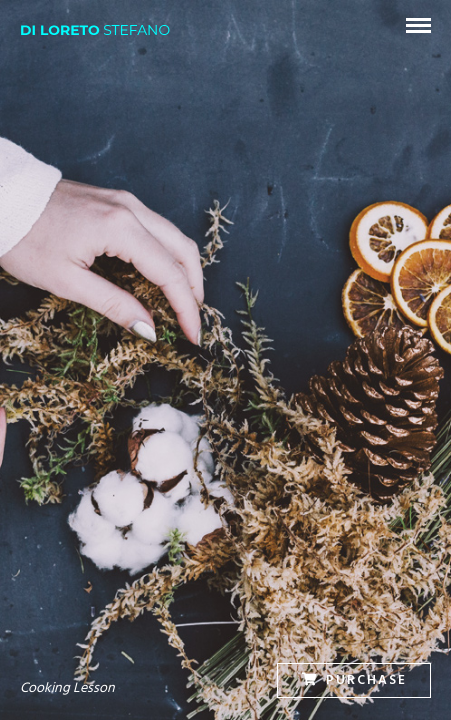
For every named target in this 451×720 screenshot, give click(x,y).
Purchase (354, 680)
